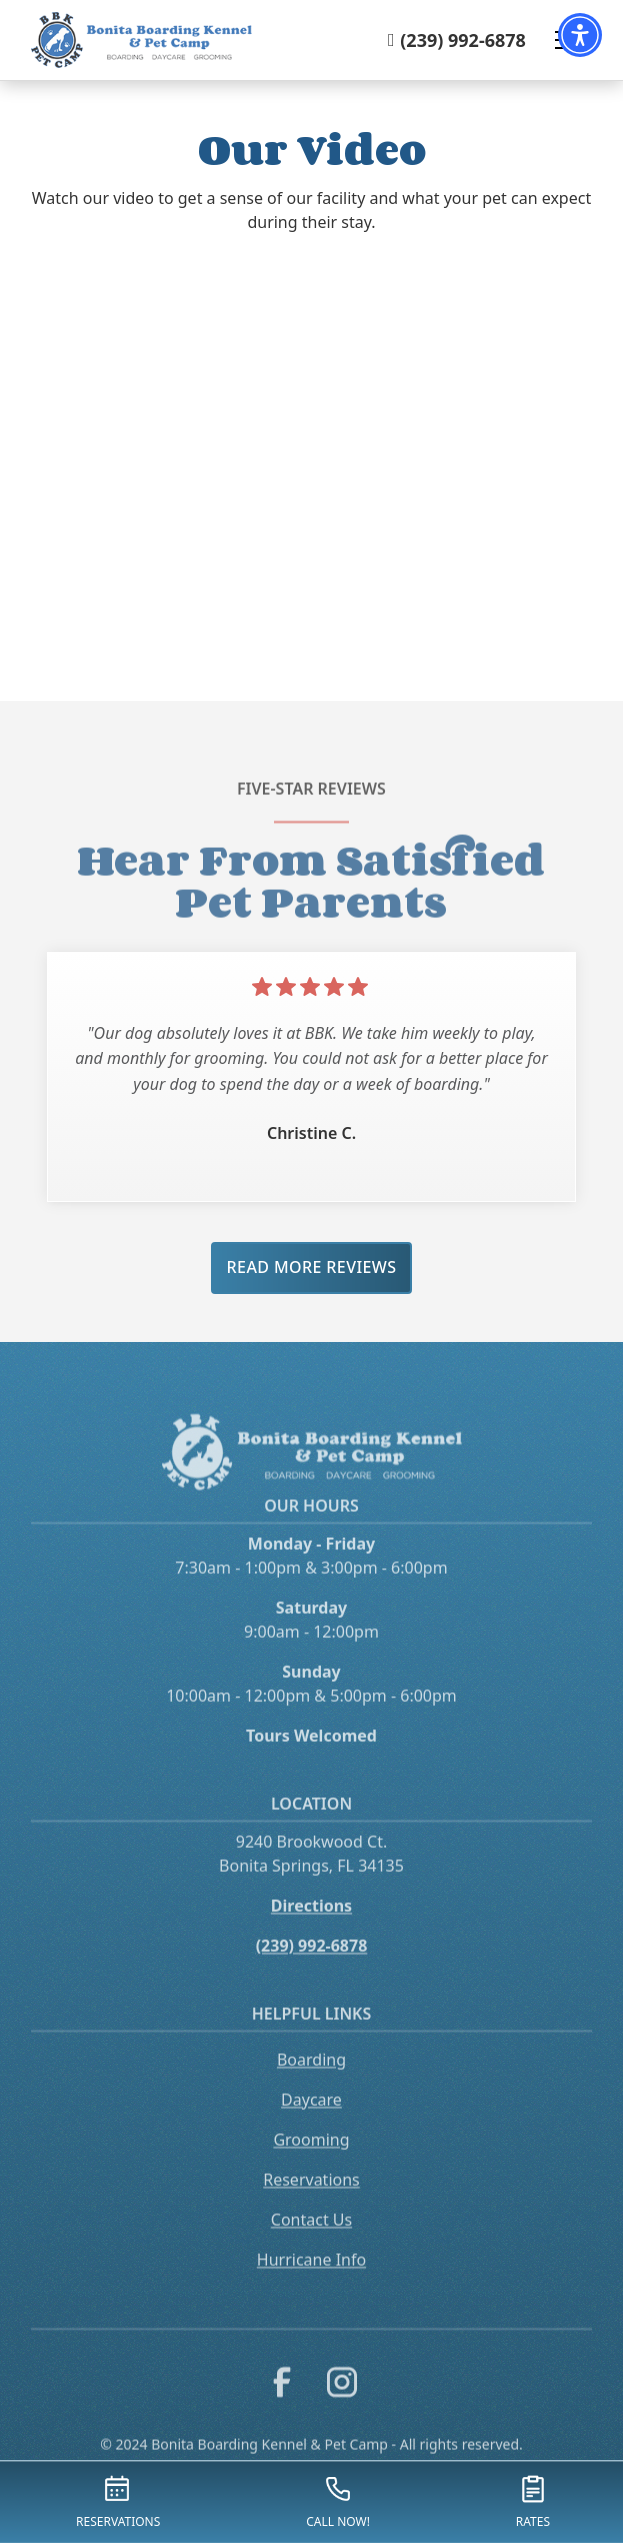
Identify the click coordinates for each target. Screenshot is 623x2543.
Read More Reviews (312, 1267)
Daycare (311, 2117)
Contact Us (311, 2237)
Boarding (311, 2077)
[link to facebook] (282, 2403)
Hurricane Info (311, 2277)
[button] (580, 35)
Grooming (311, 2157)
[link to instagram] (342, 2403)
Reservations (311, 2197)
